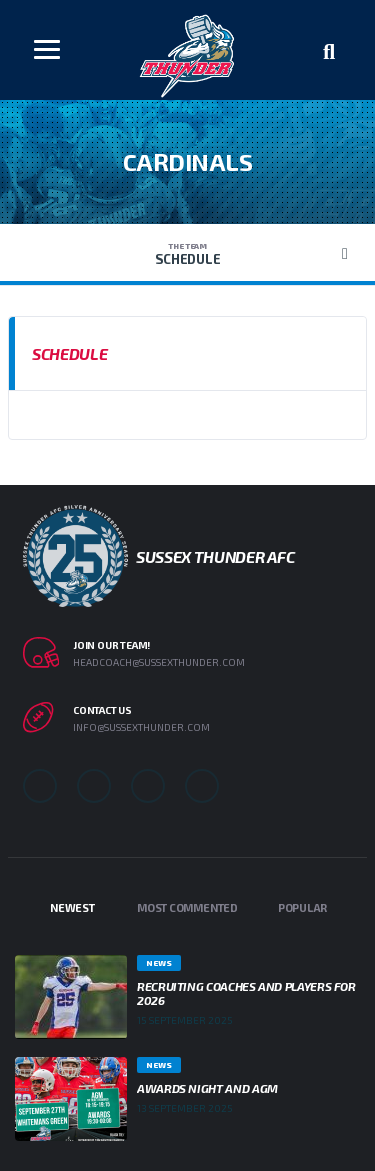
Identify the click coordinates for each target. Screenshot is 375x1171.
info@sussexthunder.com (141, 727)
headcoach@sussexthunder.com (159, 662)
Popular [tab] (302, 907)
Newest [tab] (72, 907)
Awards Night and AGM (207, 1088)
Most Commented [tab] (187, 907)
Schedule (187, 254)
